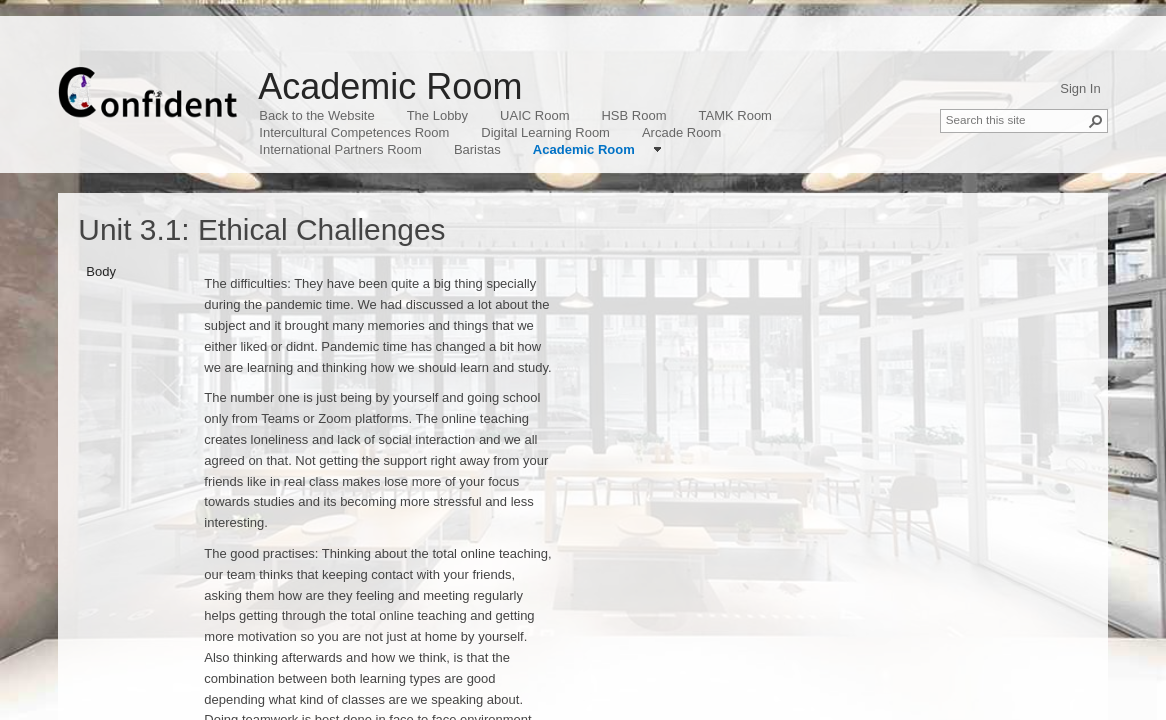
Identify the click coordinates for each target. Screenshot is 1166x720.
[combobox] (1016, 119)
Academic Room (390, 86)
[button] (1096, 121)
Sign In (1080, 88)
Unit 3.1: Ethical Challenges (261, 229)
